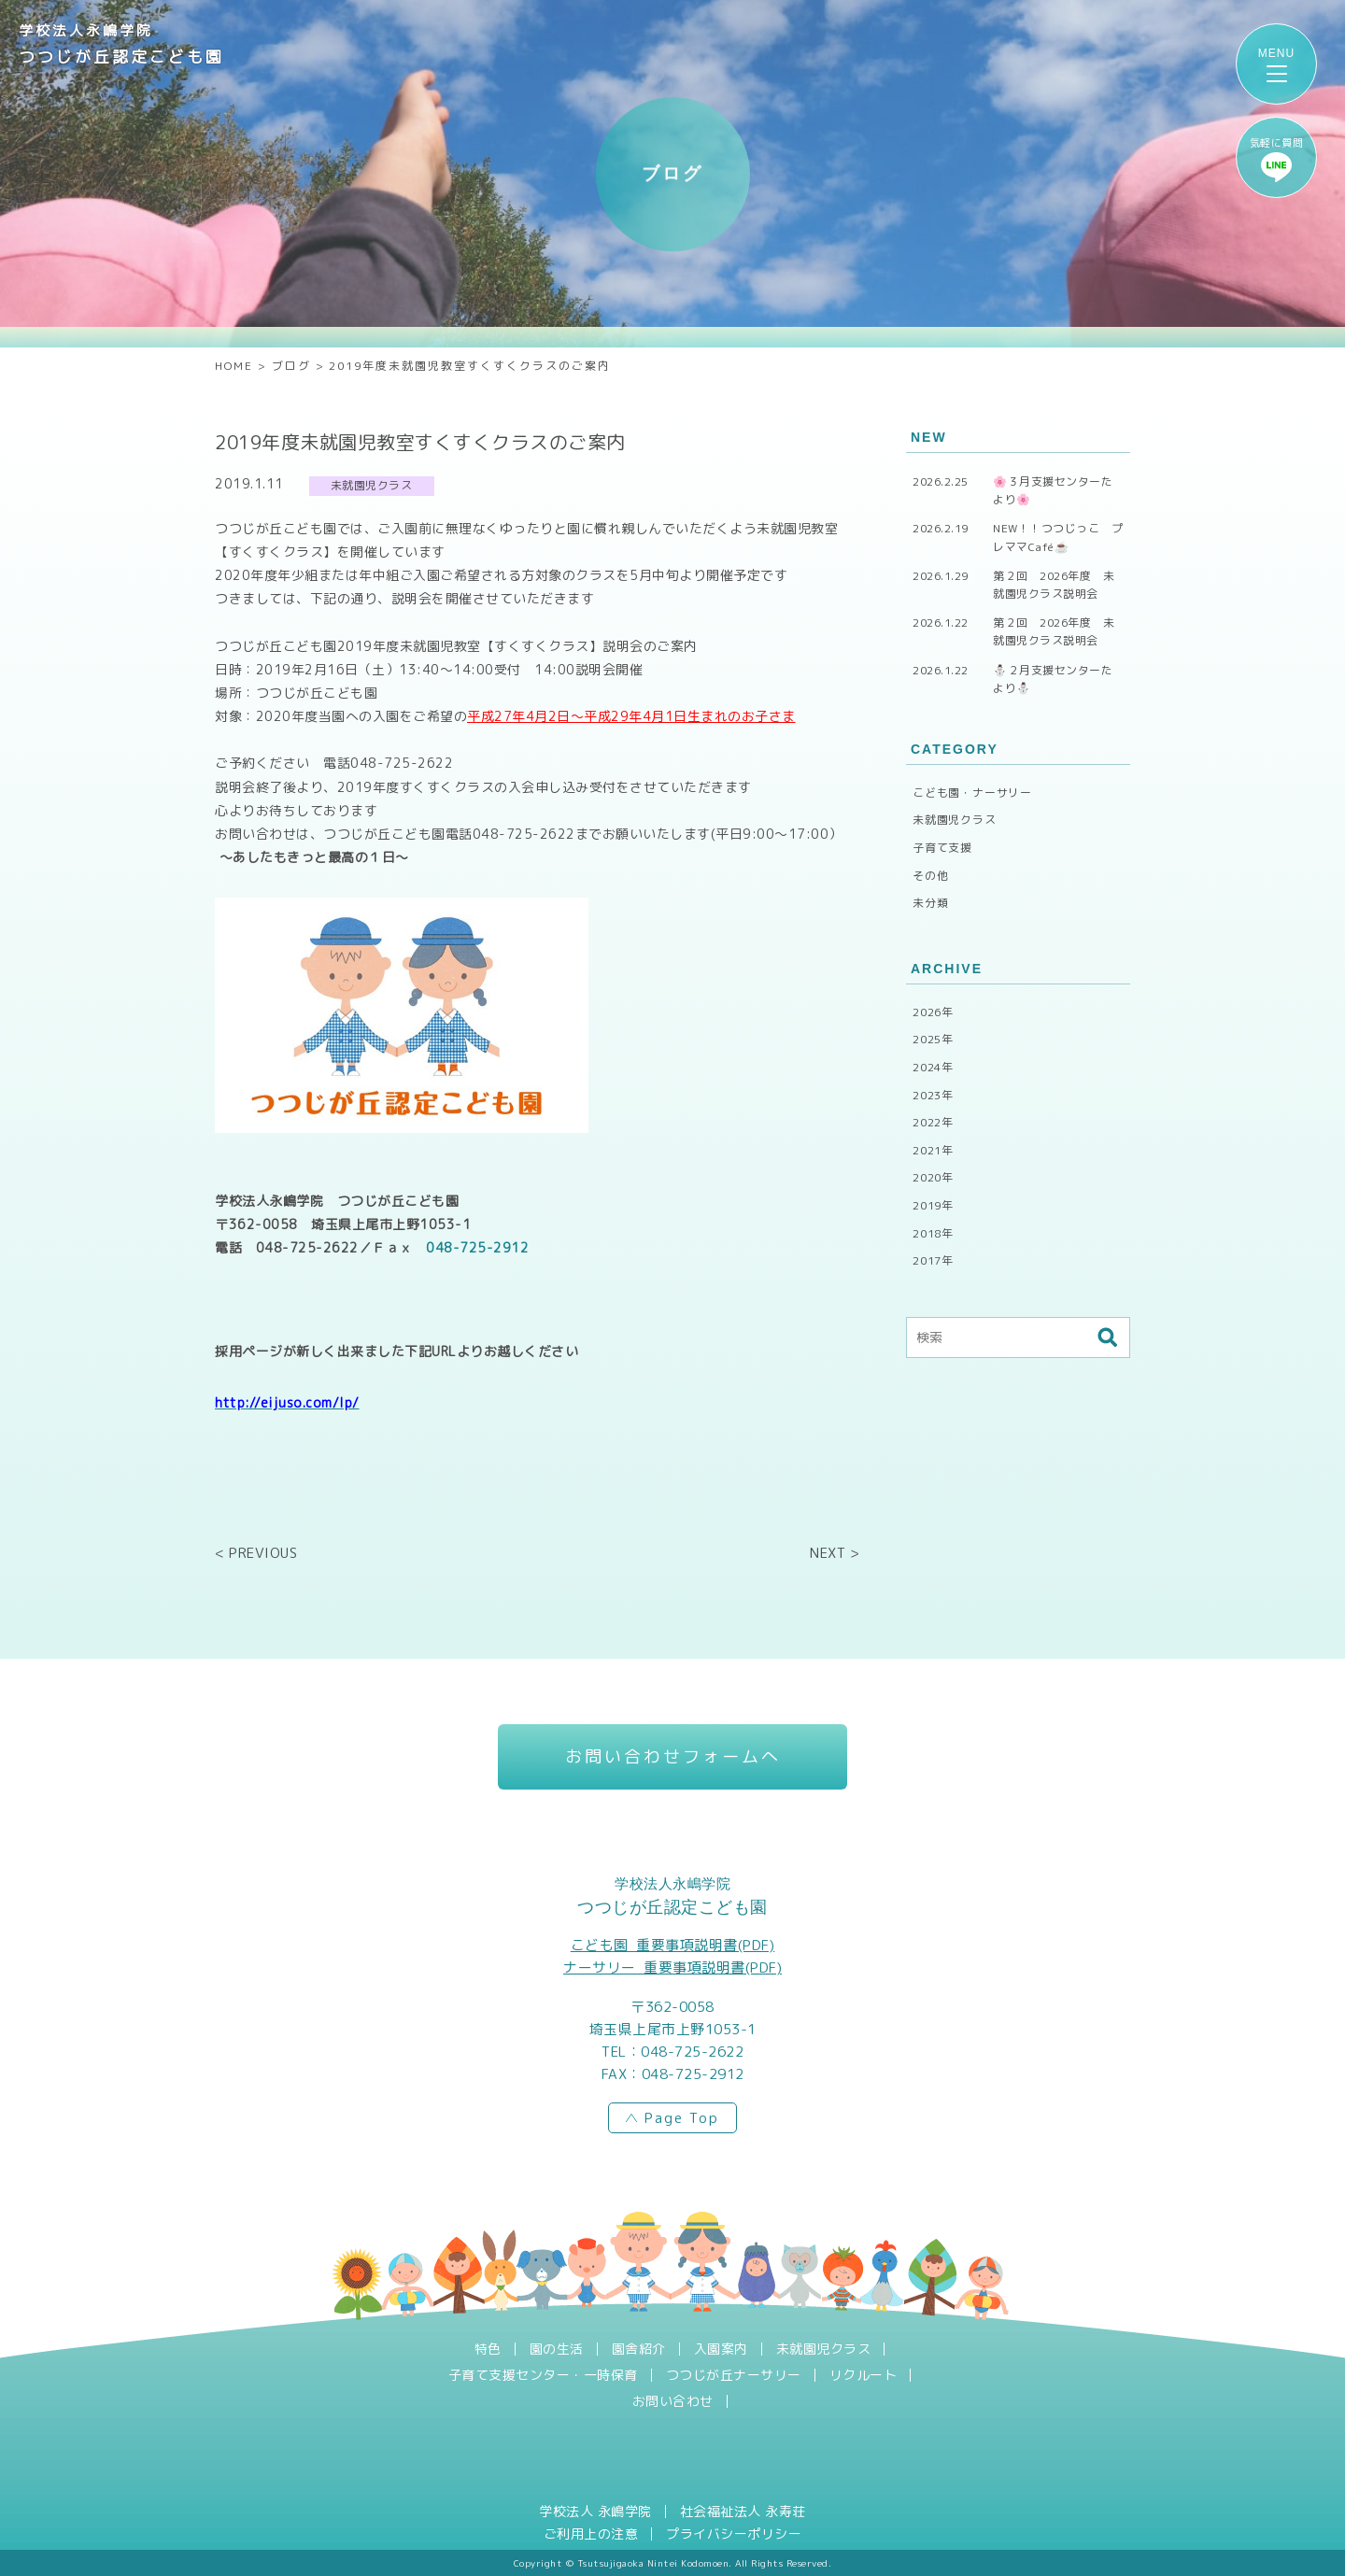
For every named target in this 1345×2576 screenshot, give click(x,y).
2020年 (933, 1177)
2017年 (933, 1260)
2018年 (933, 1233)
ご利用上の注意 (591, 2534)
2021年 (933, 1150)
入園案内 (721, 2349)
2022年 (933, 1122)
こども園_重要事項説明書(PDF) (673, 1945)
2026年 (933, 1012)
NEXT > (834, 1553)
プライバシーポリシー (733, 2534)
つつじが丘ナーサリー (733, 2375)
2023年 (933, 1095)
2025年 (933, 1039)
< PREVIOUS (256, 1553)
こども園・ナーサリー (972, 792)
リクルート (863, 2375)
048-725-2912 (477, 1256)
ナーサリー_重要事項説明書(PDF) (672, 1967)
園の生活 (557, 2349)
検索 (1106, 1337)
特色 (488, 2349)
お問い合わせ (673, 2401)
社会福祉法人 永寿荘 (743, 2511)
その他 (930, 876)
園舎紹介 (639, 2349)
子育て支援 (942, 848)
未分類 (930, 903)
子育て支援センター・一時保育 (543, 2375)
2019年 (933, 1205)
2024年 (933, 1067)
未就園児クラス (955, 820)
